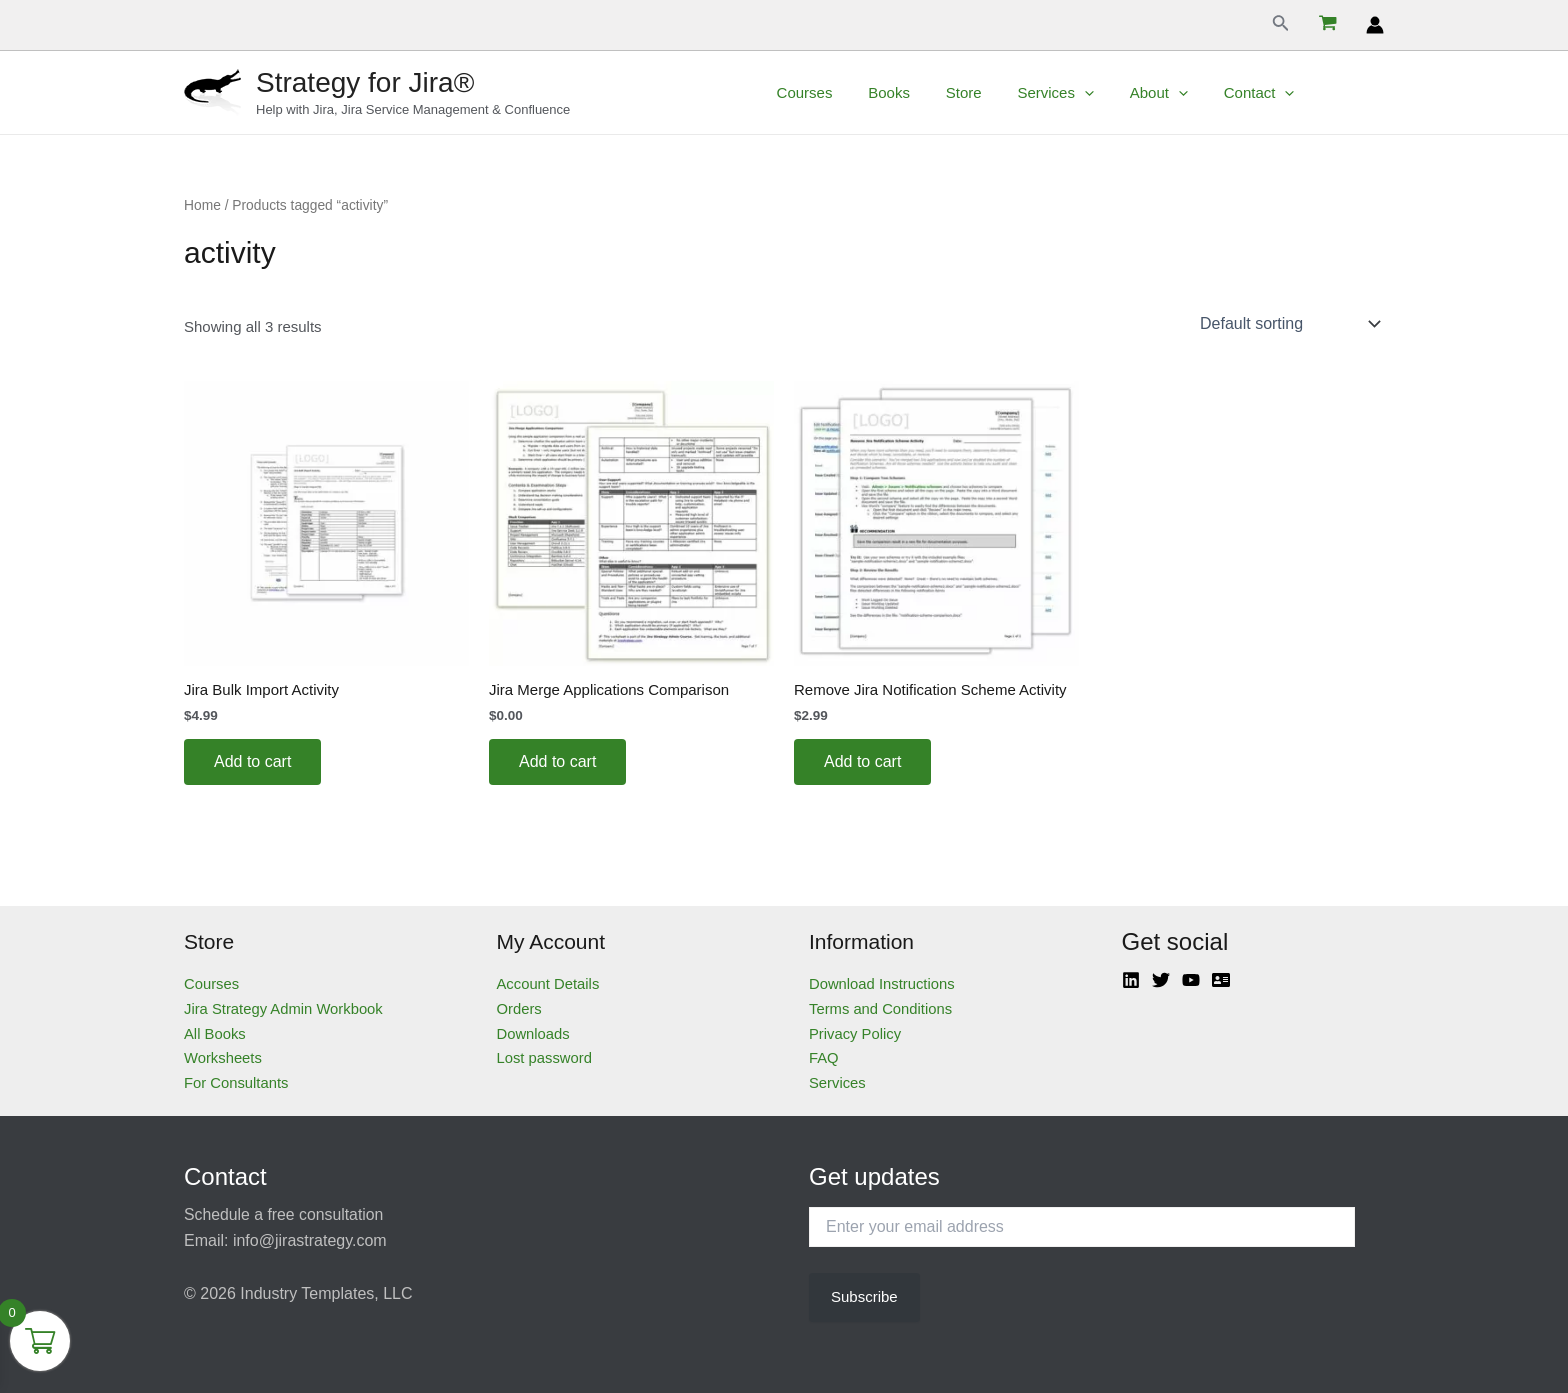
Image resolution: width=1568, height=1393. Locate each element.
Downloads (534, 1033)
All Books (215, 1033)
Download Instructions (883, 983)
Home (202, 205)
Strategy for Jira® (365, 82)
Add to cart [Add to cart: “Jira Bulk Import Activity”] (252, 761)
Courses (848, 92)
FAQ (824, 1057)
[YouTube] (1191, 980)
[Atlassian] (1221, 980)
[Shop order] (1288, 324)
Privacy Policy (855, 1033)
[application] (1110, 93)
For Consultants (237, 1082)
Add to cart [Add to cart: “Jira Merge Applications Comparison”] (557, 761)
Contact (1273, 93)
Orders (520, 1008)
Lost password (545, 1057)
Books (927, 92)
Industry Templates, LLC (326, 1293)
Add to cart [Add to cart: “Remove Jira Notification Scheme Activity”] (862, 761)
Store (996, 92)
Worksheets (223, 1057)
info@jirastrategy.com (310, 1240)
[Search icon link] (1281, 25)
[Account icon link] (1375, 25)
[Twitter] (1161, 980)
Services (1082, 93)
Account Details (549, 983)
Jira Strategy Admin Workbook (284, 1008)
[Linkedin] (1131, 980)
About (1179, 93)
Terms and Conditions (881, 1008)
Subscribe (864, 1296)
